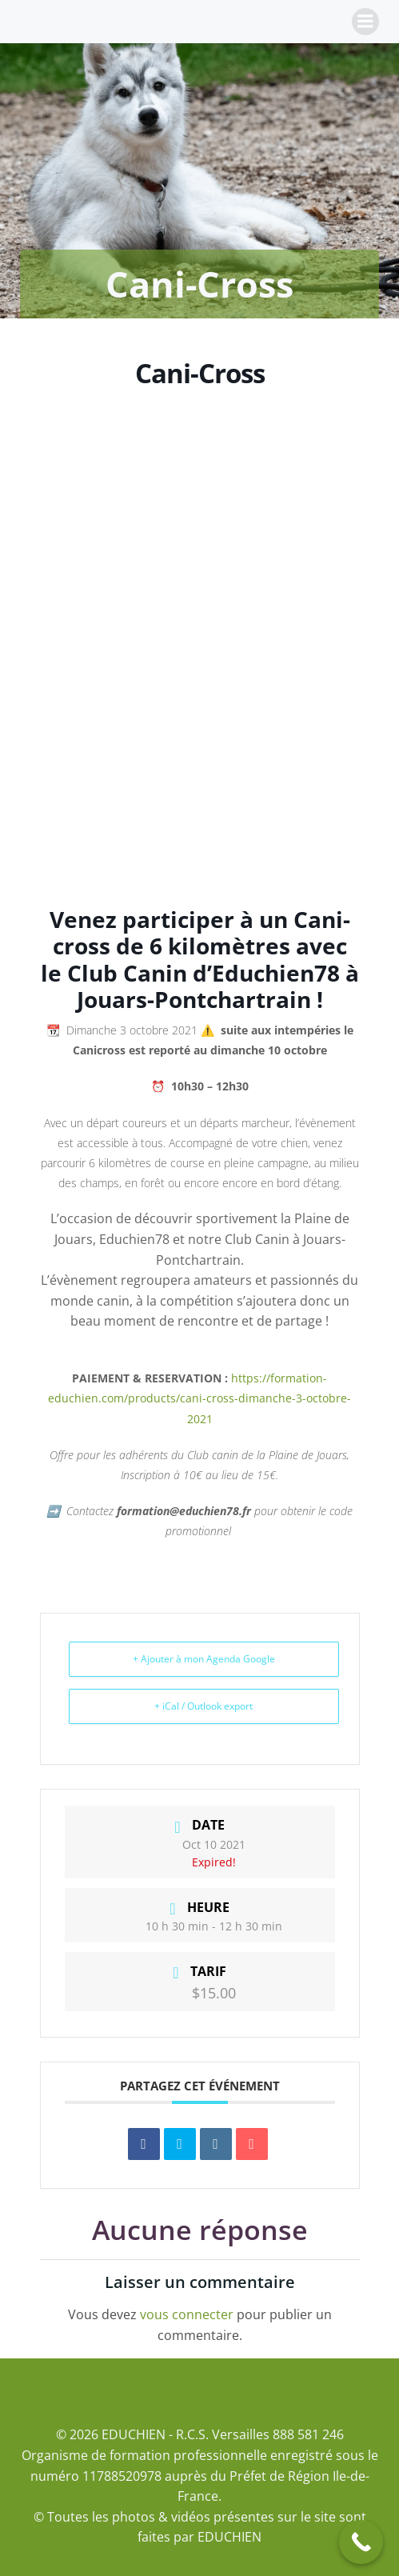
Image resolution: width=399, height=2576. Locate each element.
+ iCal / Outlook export (203, 1706)
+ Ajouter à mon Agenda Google (204, 1659)
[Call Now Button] (361, 2542)
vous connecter (186, 2314)
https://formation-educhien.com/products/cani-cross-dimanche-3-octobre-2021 (199, 1398)
